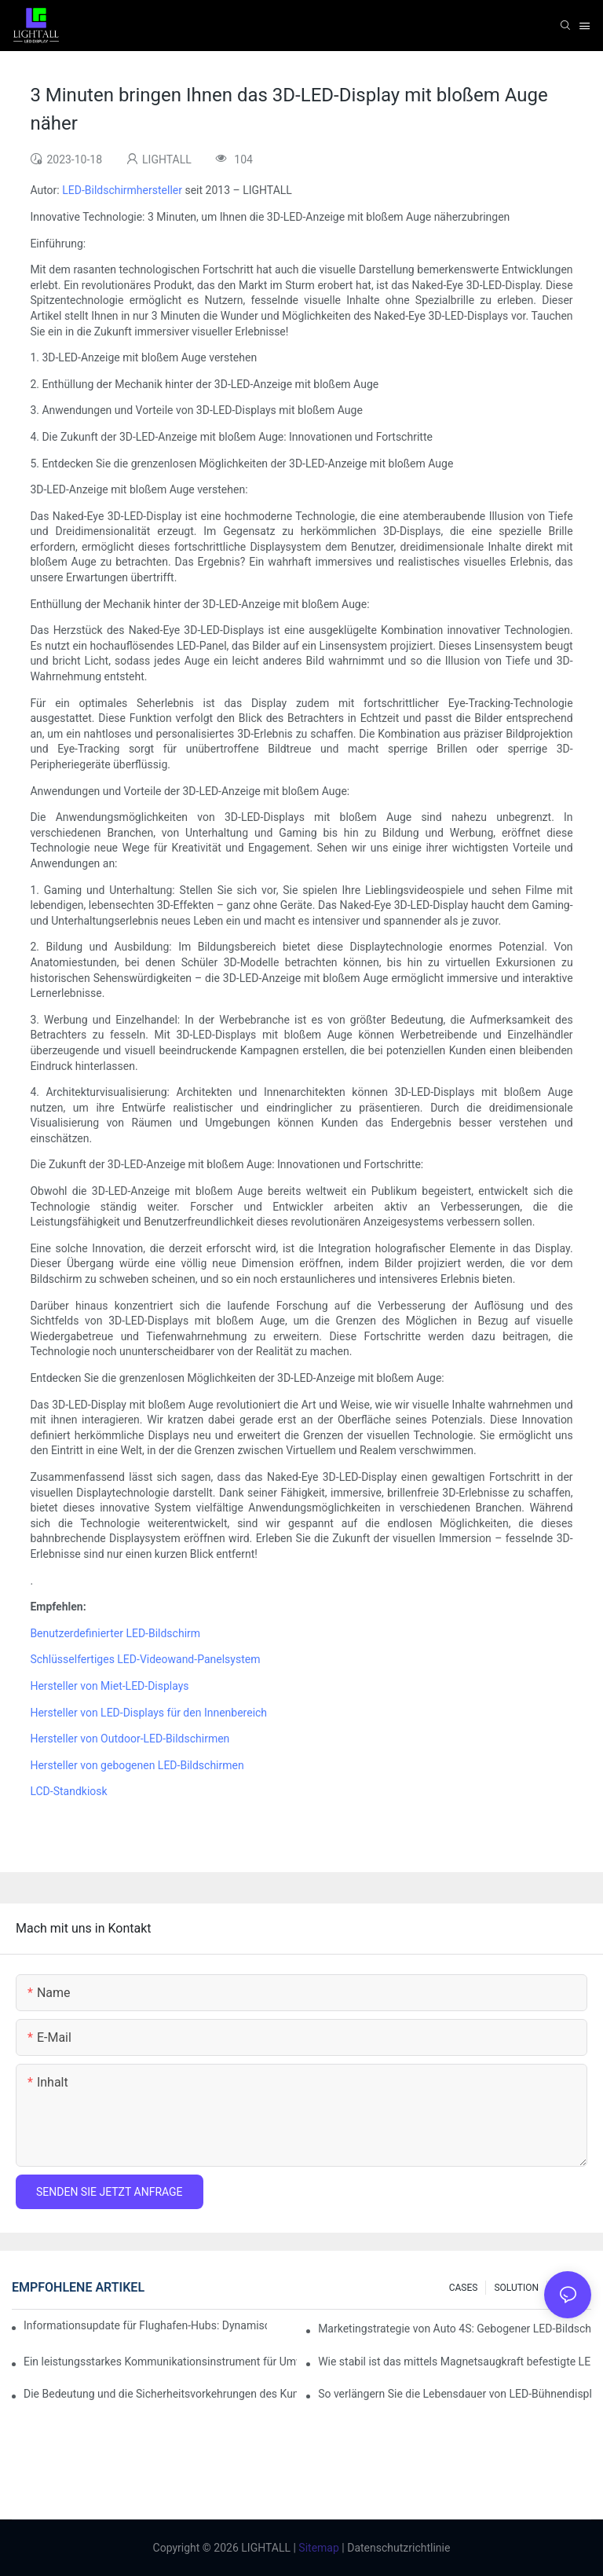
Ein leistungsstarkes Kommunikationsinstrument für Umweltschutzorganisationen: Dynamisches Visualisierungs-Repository (160, 2361)
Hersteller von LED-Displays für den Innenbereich (148, 1712)
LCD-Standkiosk (68, 1791)
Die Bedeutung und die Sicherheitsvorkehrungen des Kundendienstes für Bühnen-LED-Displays (160, 2393)
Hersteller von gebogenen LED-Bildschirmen (136, 1765)
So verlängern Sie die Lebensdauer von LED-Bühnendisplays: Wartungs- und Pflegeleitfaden (454, 2393)
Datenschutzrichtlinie (398, 2547)
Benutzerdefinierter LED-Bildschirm (115, 1633)
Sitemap (317, 2547)
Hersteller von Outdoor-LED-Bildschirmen (129, 1738)
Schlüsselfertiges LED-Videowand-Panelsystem (145, 1659)
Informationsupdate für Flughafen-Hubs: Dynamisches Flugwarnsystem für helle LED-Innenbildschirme (145, 2325)
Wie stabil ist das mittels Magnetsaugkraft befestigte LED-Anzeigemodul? (454, 2361)
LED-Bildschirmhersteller (122, 190)
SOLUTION (516, 2287)
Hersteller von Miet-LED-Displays (109, 1686)
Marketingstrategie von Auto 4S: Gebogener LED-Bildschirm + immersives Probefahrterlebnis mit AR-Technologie (454, 2328)
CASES (463, 2287)
